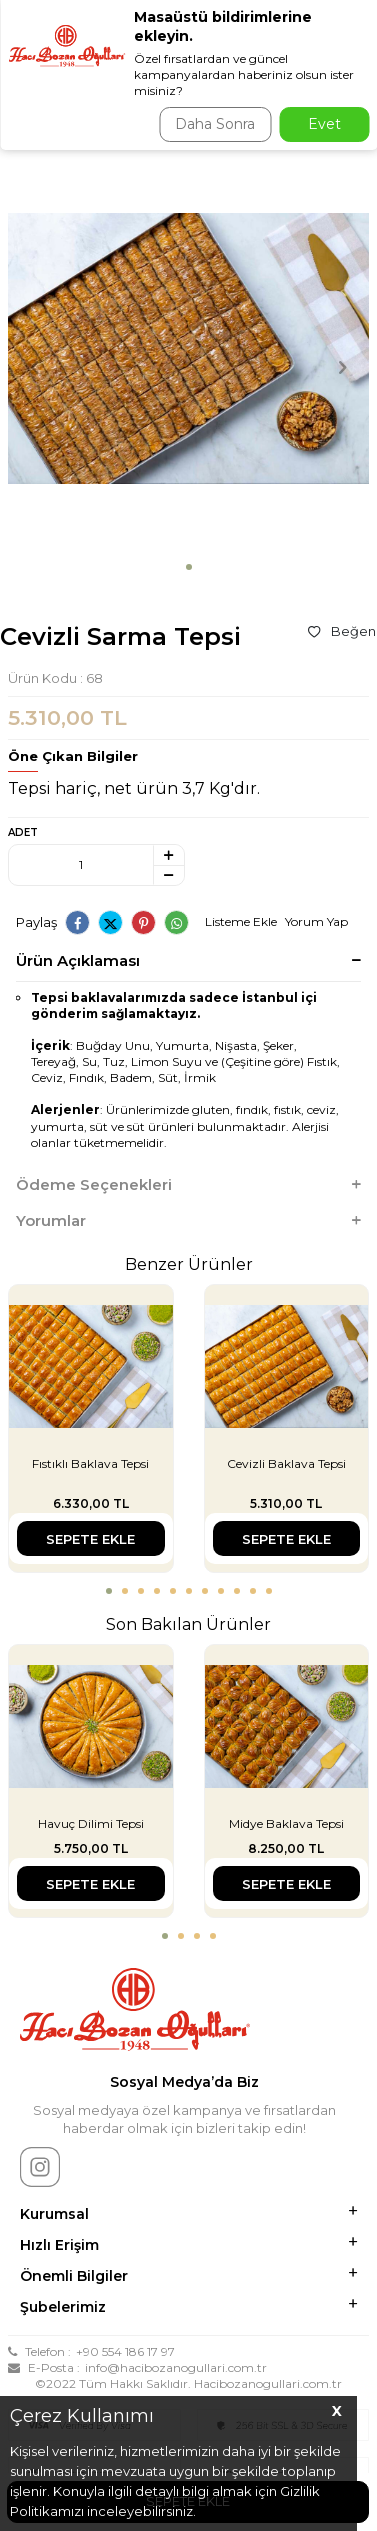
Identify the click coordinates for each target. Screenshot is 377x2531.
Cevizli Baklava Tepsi (286, 1463)
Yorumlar (188, 1221)
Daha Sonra (215, 124)
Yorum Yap (316, 921)
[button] (189, 567)
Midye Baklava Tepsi (286, 1823)
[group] (188, 350)
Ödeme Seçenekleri (188, 1185)
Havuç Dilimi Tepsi (91, 1823)
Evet (324, 124)
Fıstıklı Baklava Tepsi (90, 1463)
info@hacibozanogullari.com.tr (176, 2367)
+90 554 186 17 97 (125, 2351)
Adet (23, 832)
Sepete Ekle (90, 1539)
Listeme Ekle (241, 921)
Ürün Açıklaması (188, 960)
